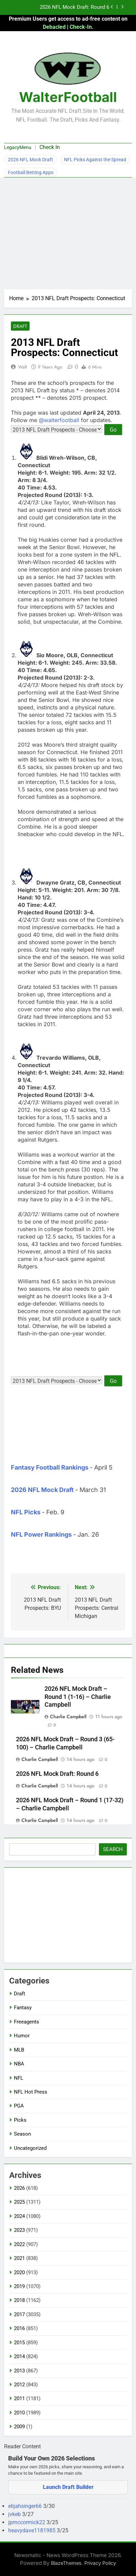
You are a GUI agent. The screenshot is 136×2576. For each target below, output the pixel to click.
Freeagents (26, 2022)
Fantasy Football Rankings (49, 1467)
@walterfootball (59, 420)
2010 (19, 2413)
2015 (19, 2343)
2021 (19, 2258)
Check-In (81, 27)
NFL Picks (25, 1512)
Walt (22, 366)
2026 (19, 2188)
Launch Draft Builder (68, 2487)
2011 (19, 2398)
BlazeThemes (66, 2563)
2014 (19, 2356)
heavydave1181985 (32, 2530)
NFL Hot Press (30, 2092)
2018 (19, 2300)
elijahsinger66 (25, 2506)
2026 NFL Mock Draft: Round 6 (74, 7)
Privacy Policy (100, 2563)
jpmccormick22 (27, 2522)
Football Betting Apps (30, 172)
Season (22, 2134)
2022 (19, 2244)
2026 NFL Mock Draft (30, 159)
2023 (19, 2230)
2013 (19, 2371)
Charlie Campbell (68, 1716)
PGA (19, 2106)
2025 (19, 2202)
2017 (19, 2314)
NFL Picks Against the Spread (95, 159)
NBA (19, 2064)
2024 (19, 2216)
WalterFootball (68, 97)
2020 (19, 2272)
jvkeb (15, 2514)
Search (113, 1849)
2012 (19, 2385)
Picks (20, 2120)
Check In (49, 147)
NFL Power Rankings (41, 1534)
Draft (20, 326)
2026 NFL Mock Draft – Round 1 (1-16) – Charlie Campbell (78, 1696)
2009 (19, 2427)
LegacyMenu (17, 147)
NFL (18, 2078)
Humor (22, 2036)
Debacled (54, 27)
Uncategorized (30, 2148)
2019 (19, 2286)
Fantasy (23, 2007)
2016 (19, 2328)
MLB (19, 2050)
